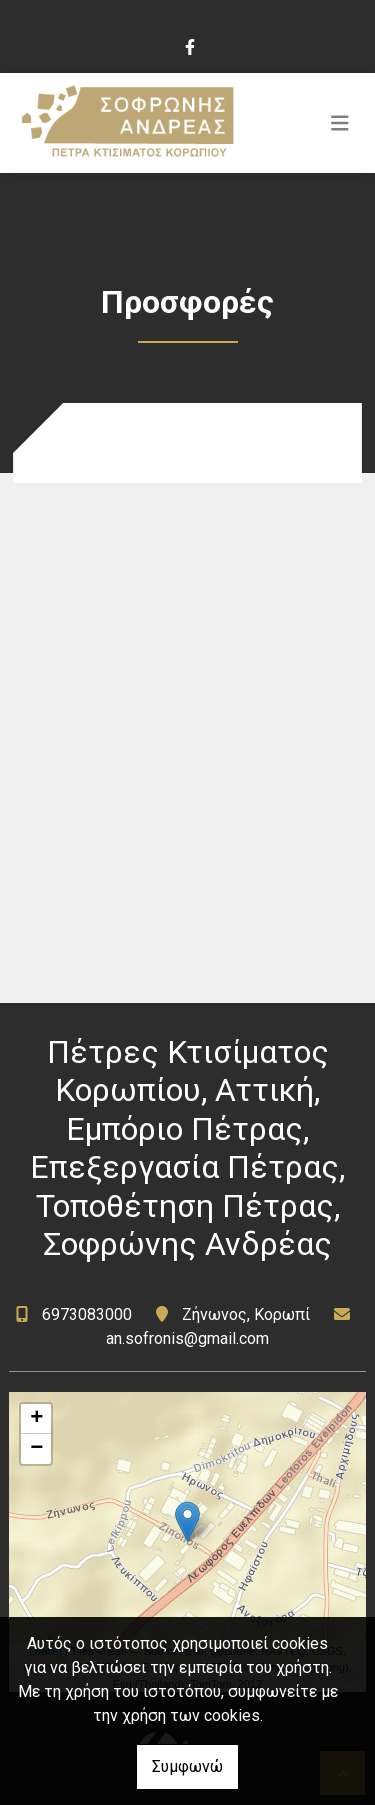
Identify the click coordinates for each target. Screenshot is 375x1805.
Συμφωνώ (187, 1766)
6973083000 (89, 1314)
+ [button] (36, 1419)
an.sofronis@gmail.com (187, 1338)
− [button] (36, 1449)
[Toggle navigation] (340, 123)
